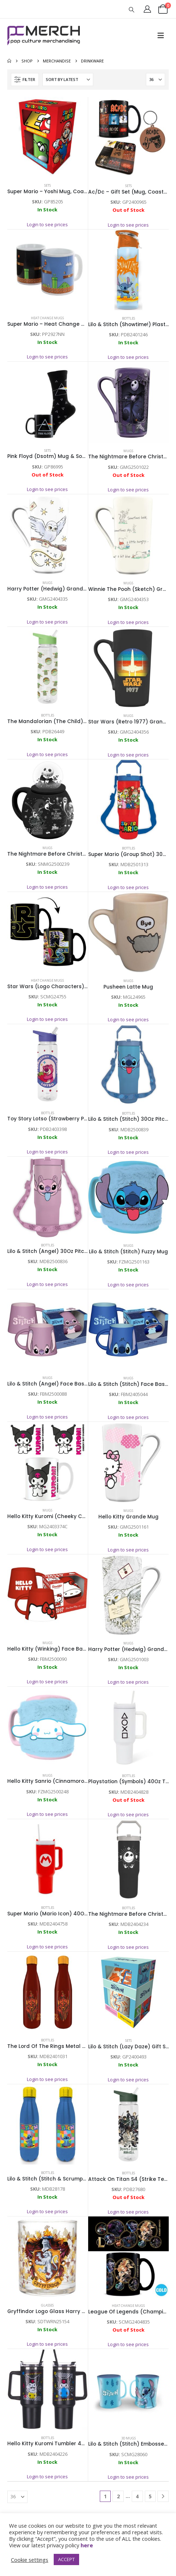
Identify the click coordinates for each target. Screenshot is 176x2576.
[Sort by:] (67, 79)
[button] (131, 9)
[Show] (155, 79)
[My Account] (147, 9)
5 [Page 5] (150, 2496)
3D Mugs (128, 2438)
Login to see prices (47, 224)
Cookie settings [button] (29, 2559)
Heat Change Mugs (47, 318)
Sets (47, 185)
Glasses (47, 2305)
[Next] (163, 2496)
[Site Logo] (43, 35)
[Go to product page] (47, 137)
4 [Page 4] (137, 2496)
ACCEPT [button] (66, 2559)
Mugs (128, 451)
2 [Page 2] (118, 2496)
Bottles (128, 318)
